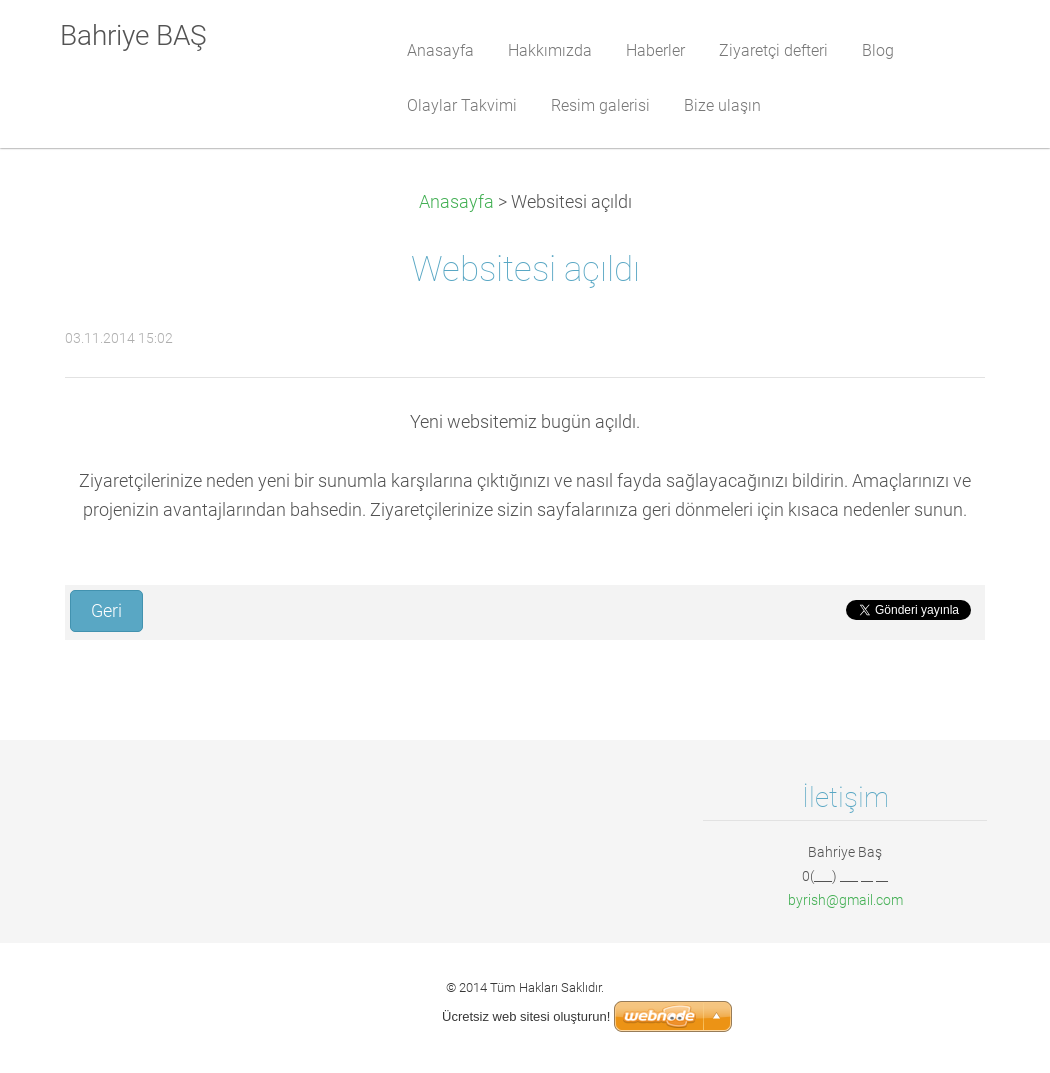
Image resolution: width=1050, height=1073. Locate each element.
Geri (106, 611)
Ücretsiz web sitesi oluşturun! (526, 1016)
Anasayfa (456, 202)
